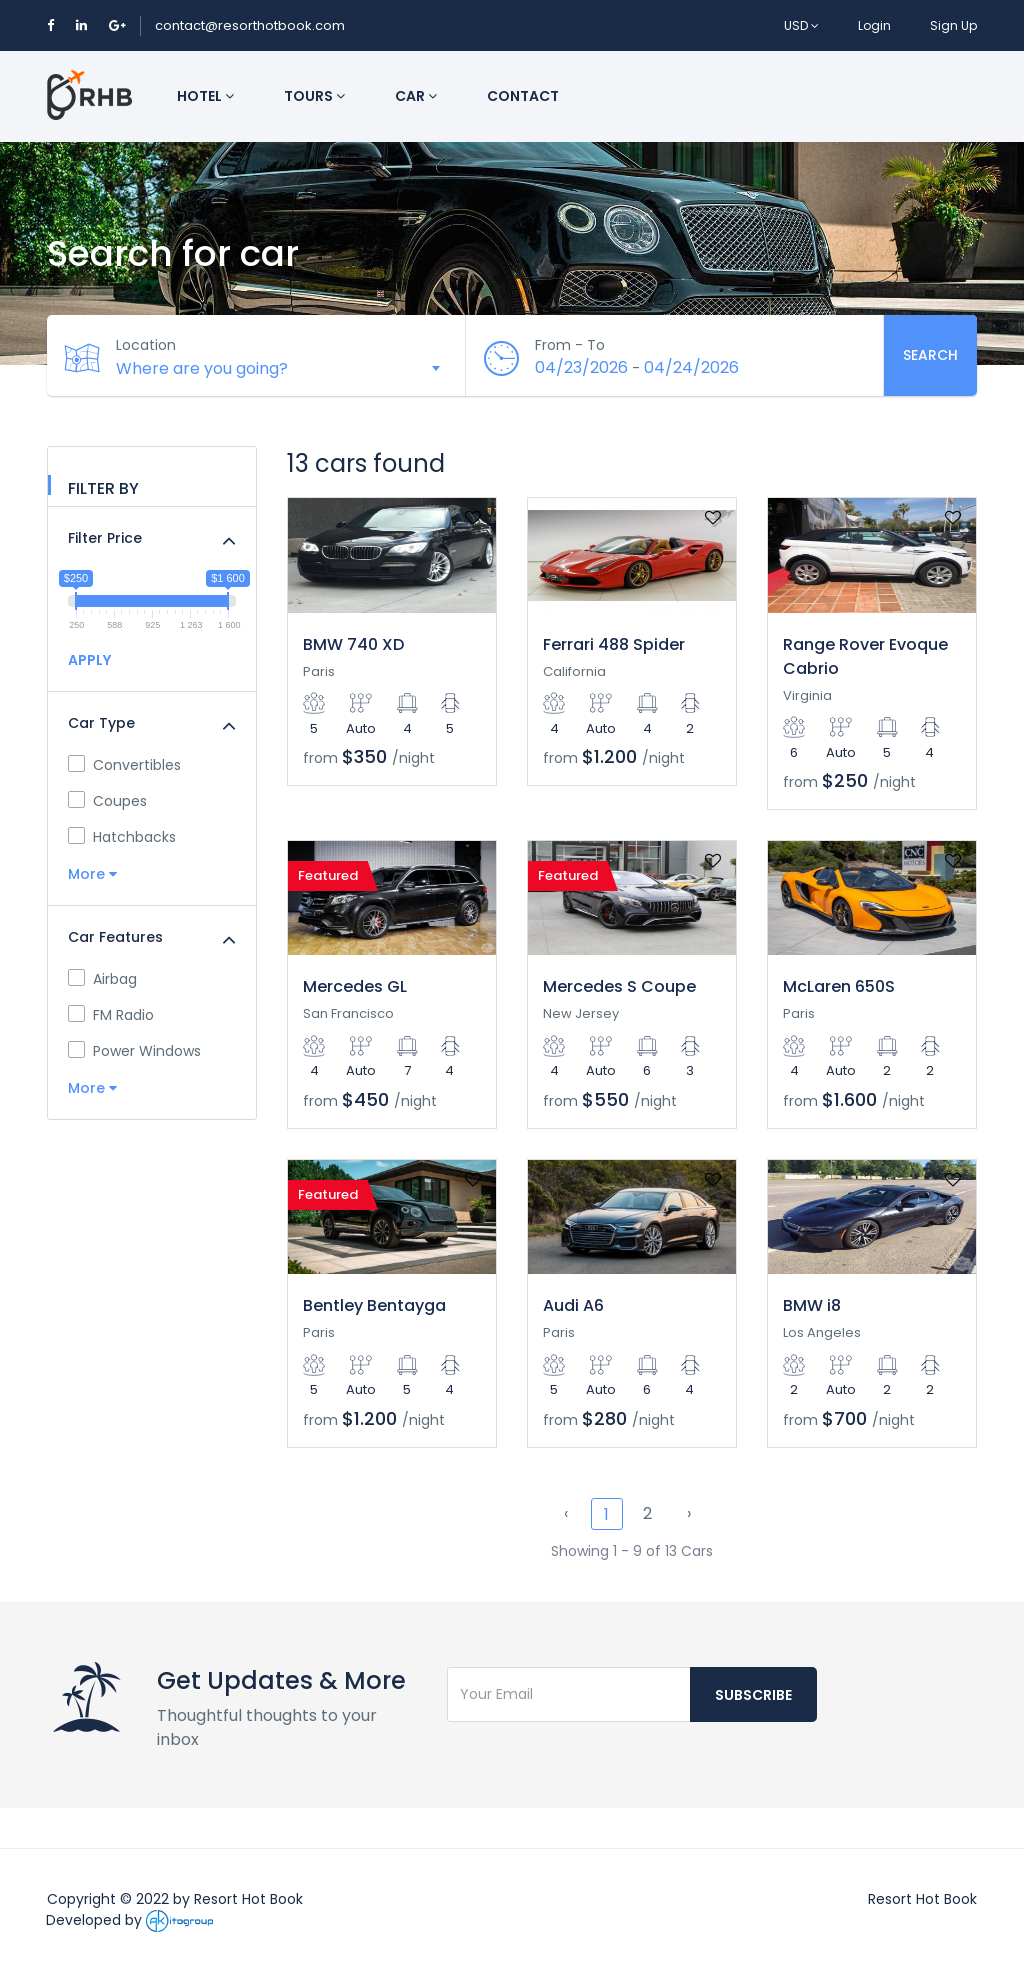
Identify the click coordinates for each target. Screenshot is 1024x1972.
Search (930, 355)
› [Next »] (689, 1513)
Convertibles (124, 765)
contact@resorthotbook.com (250, 25)
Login (874, 25)
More (92, 874)
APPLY (89, 660)
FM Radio (111, 1015)
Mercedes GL (355, 986)
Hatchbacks (122, 837)
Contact (523, 96)
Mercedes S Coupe (619, 986)
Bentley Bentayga (374, 1305)
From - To (571, 345)
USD (801, 25)
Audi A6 (573, 1305)
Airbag (102, 979)
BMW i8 (812, 1305)
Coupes (107, 801)
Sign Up (953, 25)
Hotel (205, 96)
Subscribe (753, 1695)
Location (147, 345)
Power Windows (134, 1051)
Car (416, 96)
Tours (314, 96)
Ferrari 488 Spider (614, 644)
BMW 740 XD (353, 644)
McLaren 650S (839, 986)
